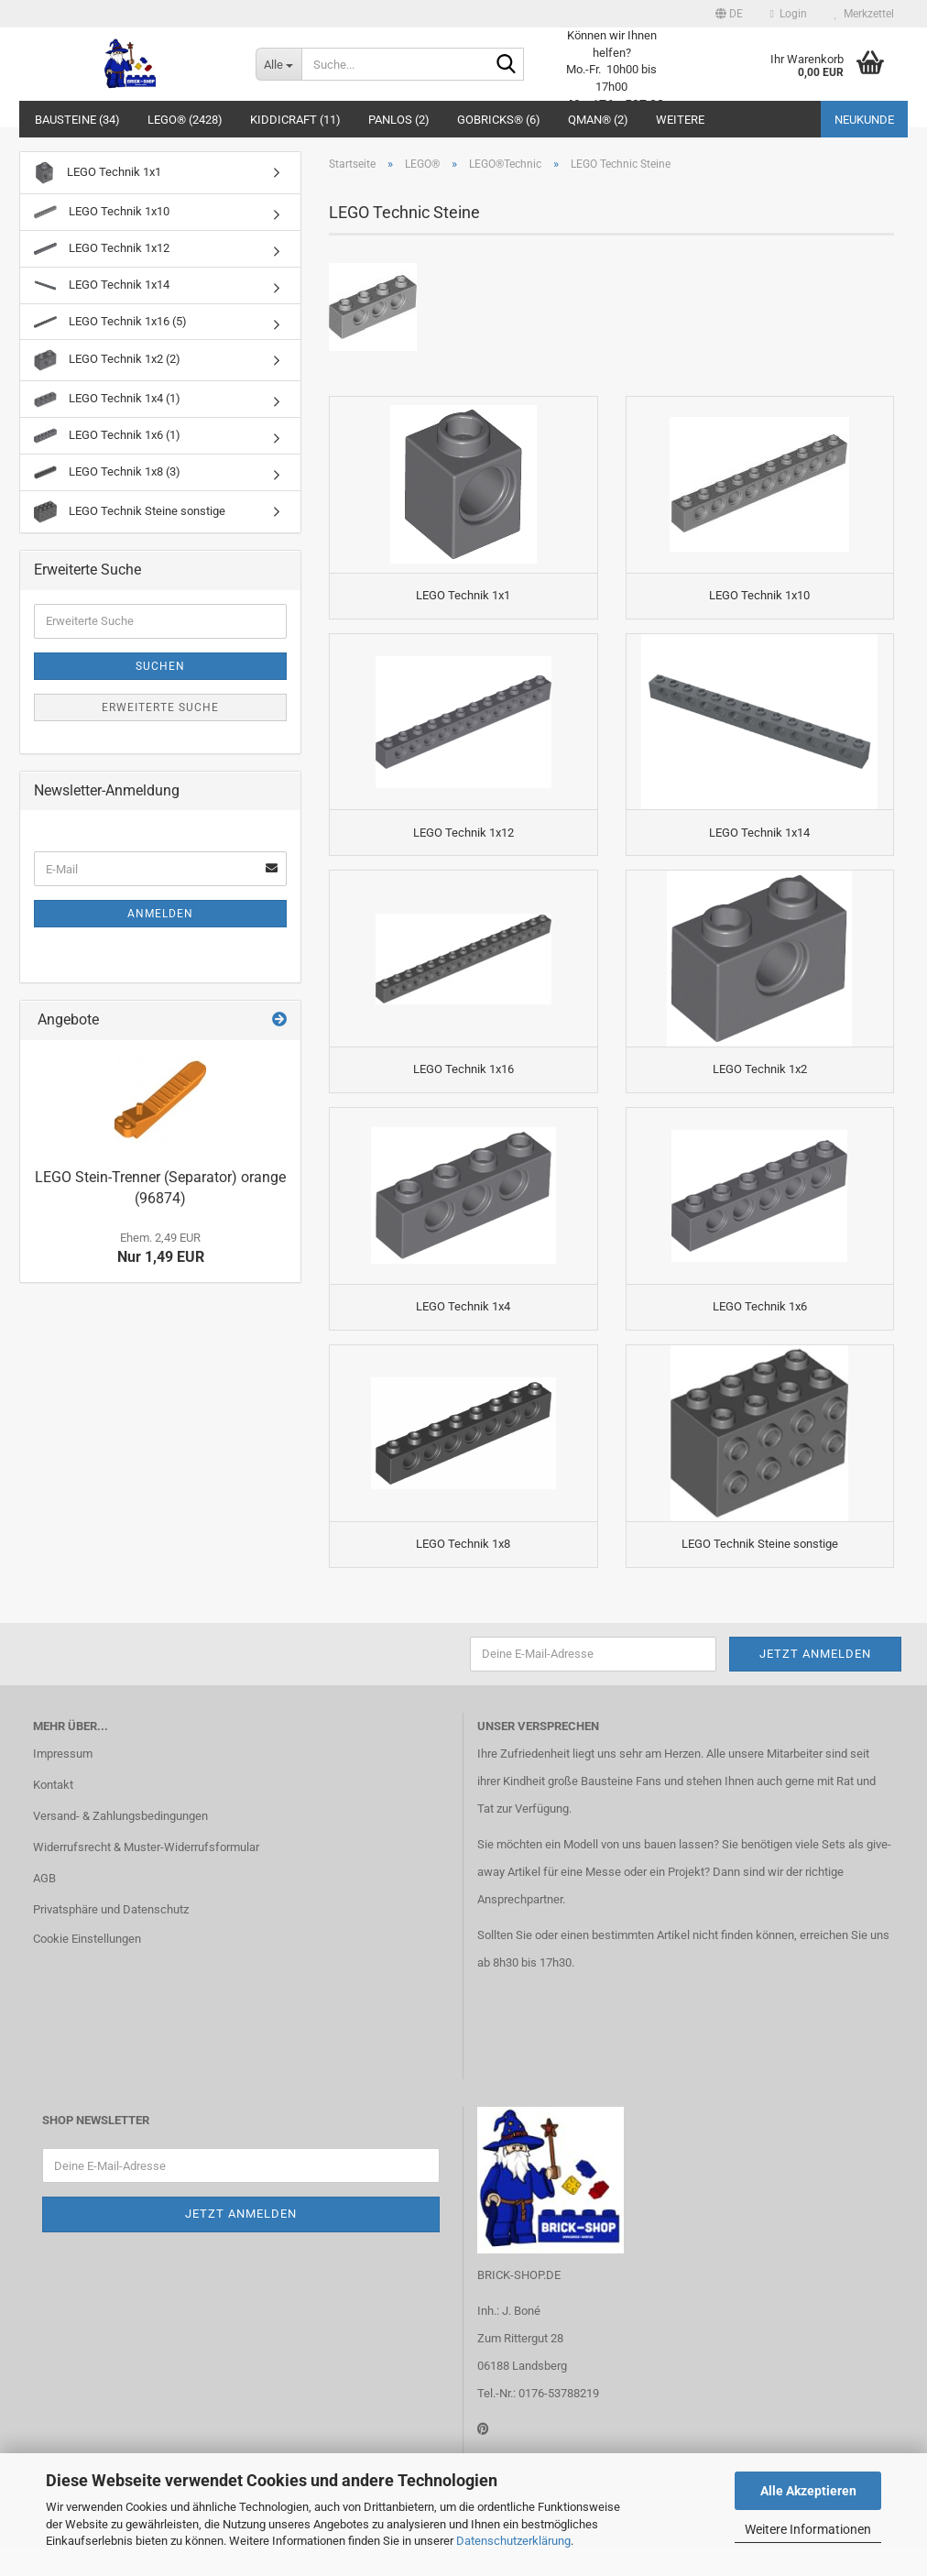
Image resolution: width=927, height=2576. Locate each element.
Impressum (63, 1783)
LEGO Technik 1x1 (97, 172)
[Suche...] (278, 64)
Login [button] (788, 13)
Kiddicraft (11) (295, 119)
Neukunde (864, 119)
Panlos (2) (399, 119)
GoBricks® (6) (498, 119)
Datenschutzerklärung (513, 2541)
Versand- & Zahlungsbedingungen (120, 1845)
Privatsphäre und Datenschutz (111, 1938)
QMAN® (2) (598, 119)
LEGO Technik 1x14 (101, 285)
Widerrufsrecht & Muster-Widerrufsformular (146, 1875)
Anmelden (160, 913)
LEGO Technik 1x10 (101, 212)
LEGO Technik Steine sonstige (129, 511)
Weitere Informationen (808, 2529)
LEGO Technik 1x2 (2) (107, 360)
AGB (44, 1906)
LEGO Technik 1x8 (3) (107, 472)
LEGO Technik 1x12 (101, 249)
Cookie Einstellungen (87, 1967)
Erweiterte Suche (160, 707)
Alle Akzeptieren (808, 2490)
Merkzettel (864, 13)
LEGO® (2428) (185, 119)
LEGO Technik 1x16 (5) (110, 321)
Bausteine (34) (77, 119)
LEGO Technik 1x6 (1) (107, 435)
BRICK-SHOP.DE (519, 2303)
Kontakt (53, 1814)
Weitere (680, 119)
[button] (729, 13)
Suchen (160, 666)
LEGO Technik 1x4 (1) (107, 399)
